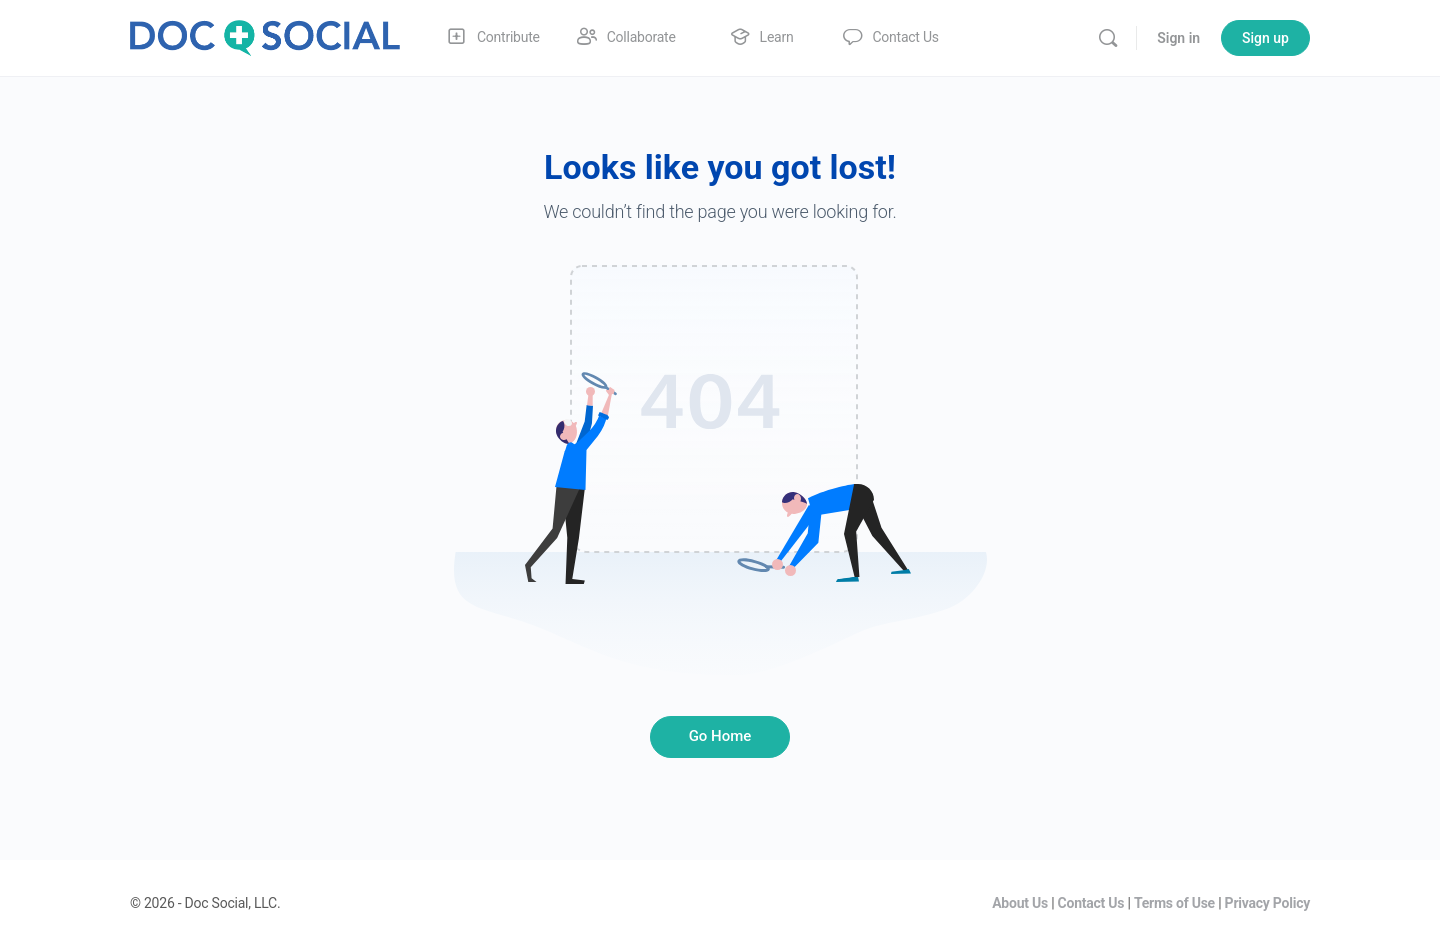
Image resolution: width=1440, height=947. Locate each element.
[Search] (1108, 38)
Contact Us (1091, 903)
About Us (1020, 903)
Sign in (1178, 38)
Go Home (720, 736)
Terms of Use (1174, 903)
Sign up (1265, 38)
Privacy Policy (1267, 903)
